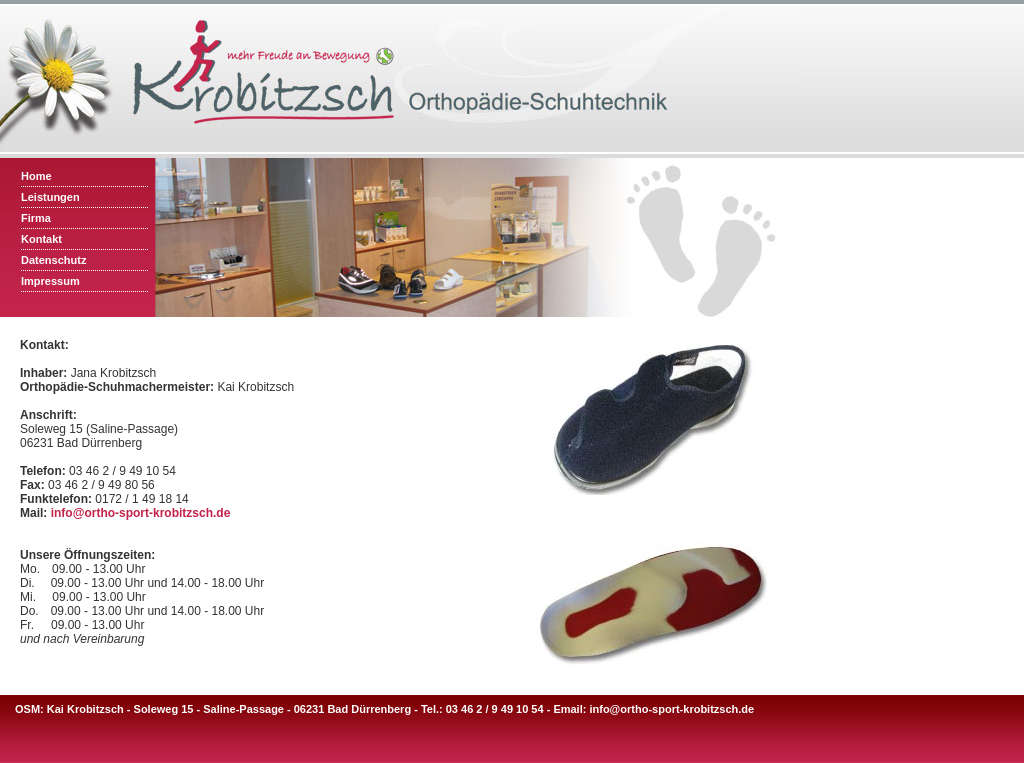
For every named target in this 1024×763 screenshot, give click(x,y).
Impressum (50, 281)
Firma (36, 218)
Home (36, 176)
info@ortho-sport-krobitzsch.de (141, 513)
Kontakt (41, 239)
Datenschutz (53, 260)
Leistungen (50, 197)
